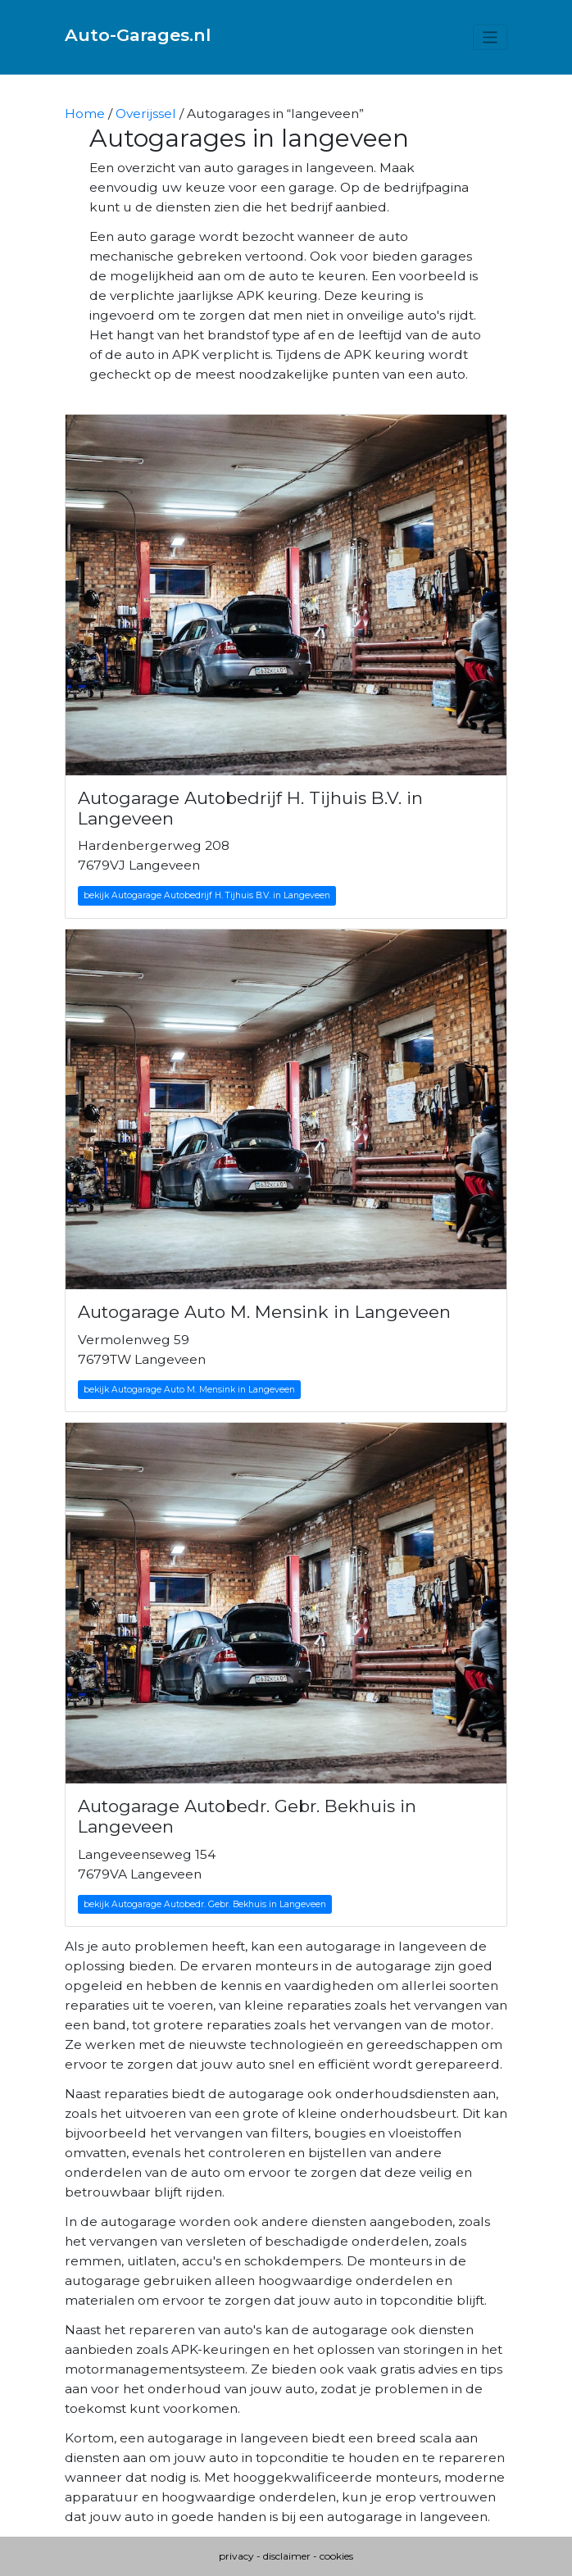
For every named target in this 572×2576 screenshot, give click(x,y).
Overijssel (146, 113)
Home (85, 113)
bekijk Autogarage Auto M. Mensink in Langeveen (189, 1389)
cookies (336, 2556)
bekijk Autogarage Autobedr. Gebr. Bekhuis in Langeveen (205, 1904)
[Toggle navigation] (490, 37)
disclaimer (287, 2556)
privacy (236, 2556)
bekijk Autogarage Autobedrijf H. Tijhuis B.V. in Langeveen (207, 895)
